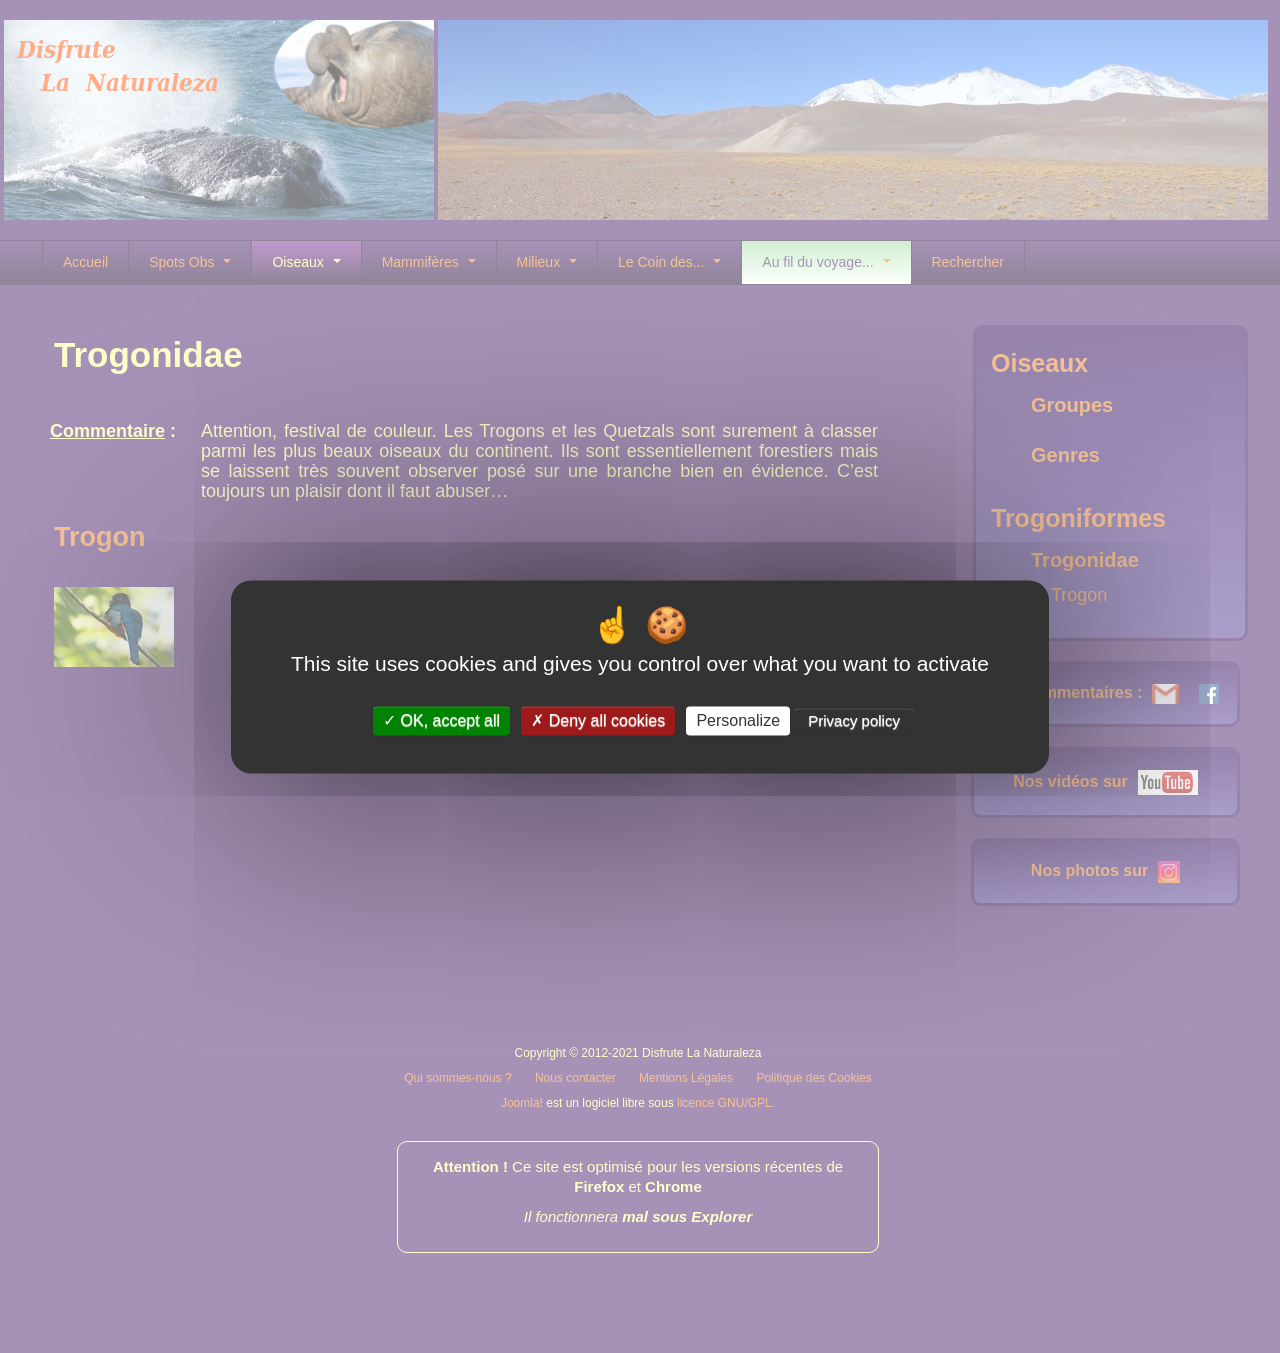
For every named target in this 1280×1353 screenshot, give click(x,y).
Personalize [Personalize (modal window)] (738, 720)
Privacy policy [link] (854, 720)
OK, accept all (441, 720)
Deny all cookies (598, 720)
